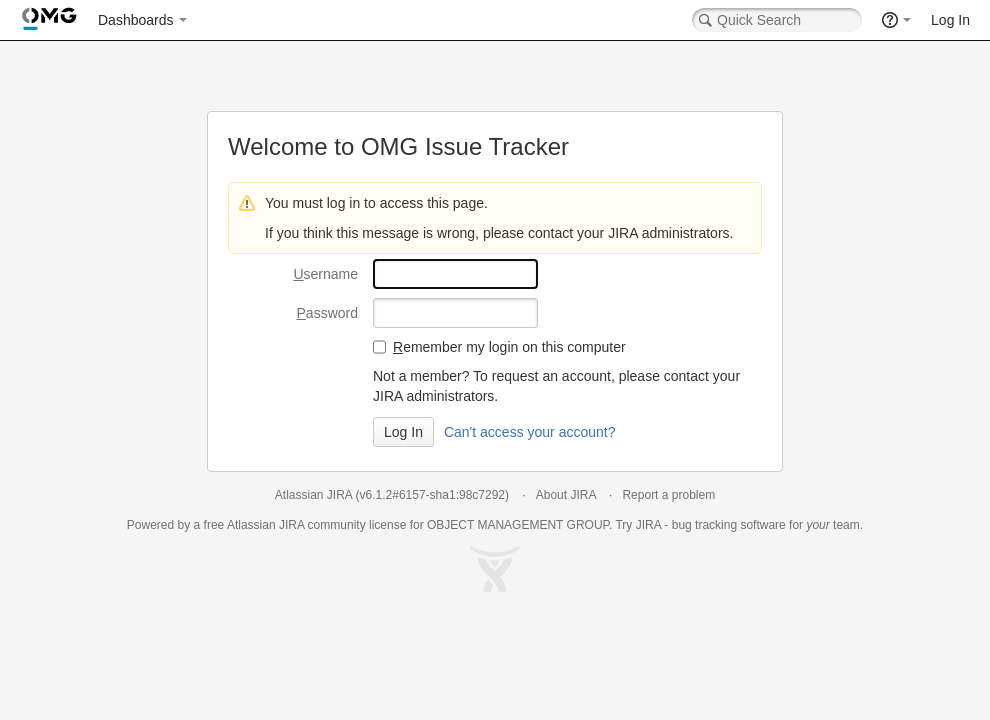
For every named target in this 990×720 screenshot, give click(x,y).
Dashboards (136, 20)
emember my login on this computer (509, 347)
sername (325, 274)
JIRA (291, 525)
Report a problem (668, 495)
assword (327, 313)
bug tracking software (729, 525)
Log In (950, 20)
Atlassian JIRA (313, 495)
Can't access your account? (530, 432)
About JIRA (566, 495)
